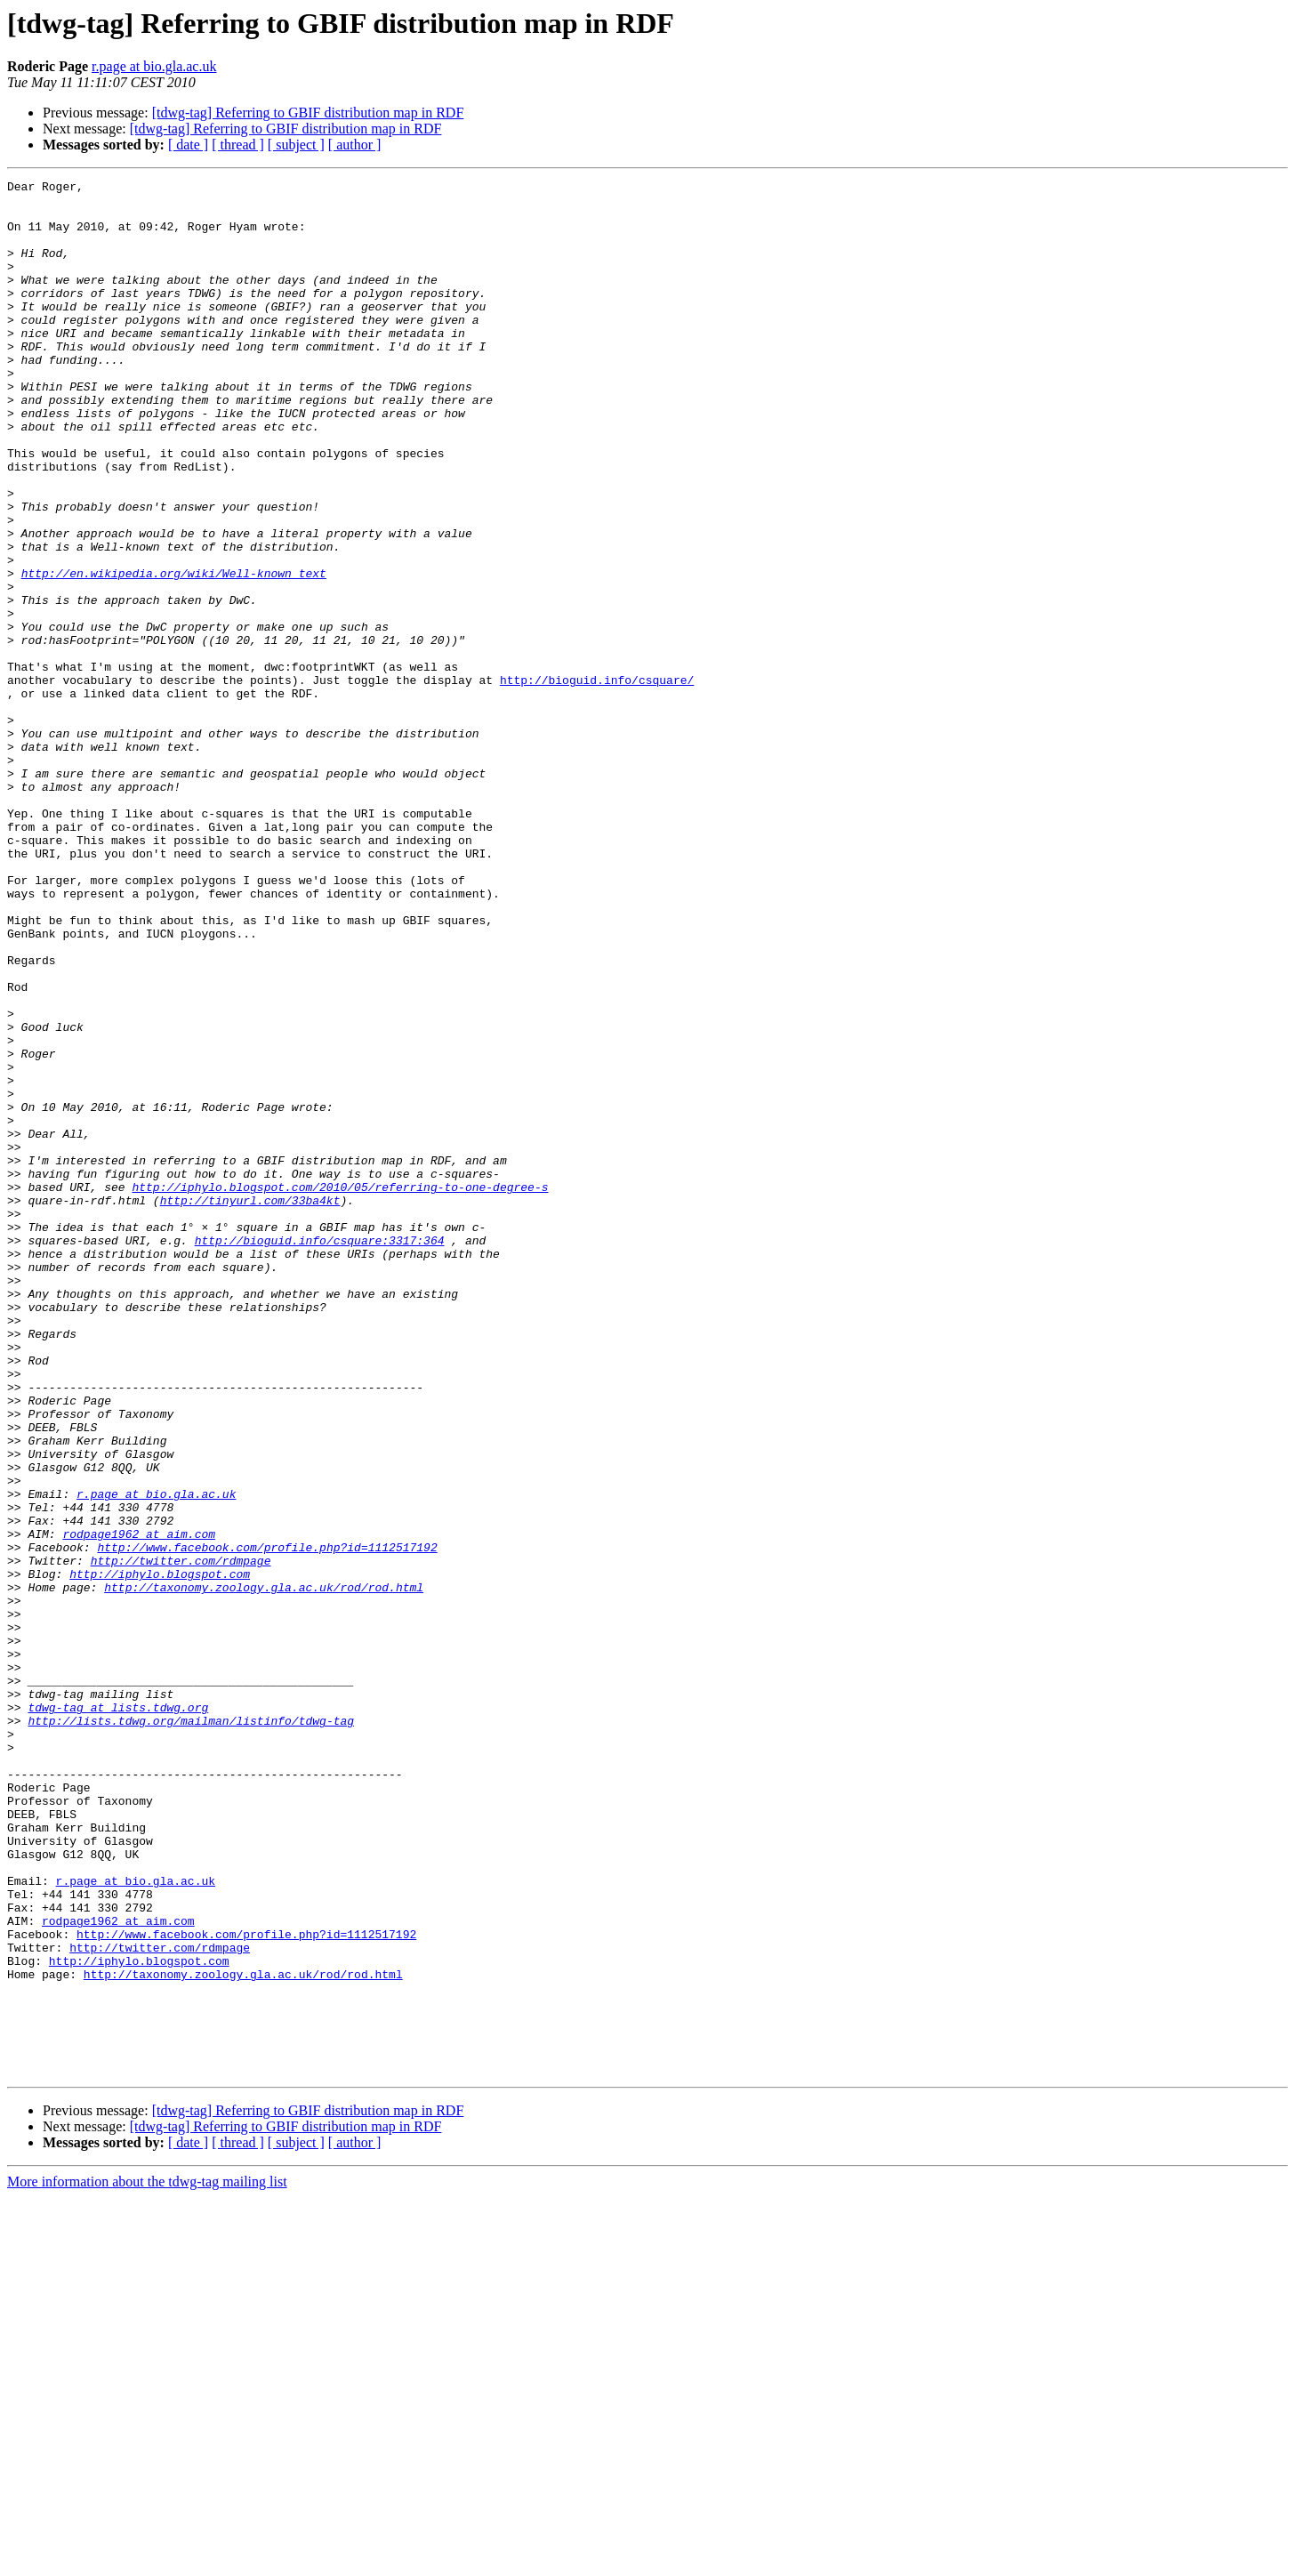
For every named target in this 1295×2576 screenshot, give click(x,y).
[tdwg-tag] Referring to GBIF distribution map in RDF (308, 112)
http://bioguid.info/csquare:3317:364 (320, 1453)
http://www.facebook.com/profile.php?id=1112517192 (267, 1822)
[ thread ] (238, 144)
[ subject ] (296, 144)
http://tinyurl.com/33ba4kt (250, 1405)
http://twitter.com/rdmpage (181, 1838)
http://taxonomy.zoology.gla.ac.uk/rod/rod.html (263, 1870)
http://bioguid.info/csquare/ (597, 781)
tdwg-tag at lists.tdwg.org (118, 2014)
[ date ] (188, 144)
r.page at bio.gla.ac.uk (154, 66)
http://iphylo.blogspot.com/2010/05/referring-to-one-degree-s (340, 1389)
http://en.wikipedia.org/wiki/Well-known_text (173, 653)
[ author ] (355, 144)
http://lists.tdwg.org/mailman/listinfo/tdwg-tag (191, 2030)
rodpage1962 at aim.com (138, 1806)
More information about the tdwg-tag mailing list (147, 2560)
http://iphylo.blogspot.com (159, 1854)
